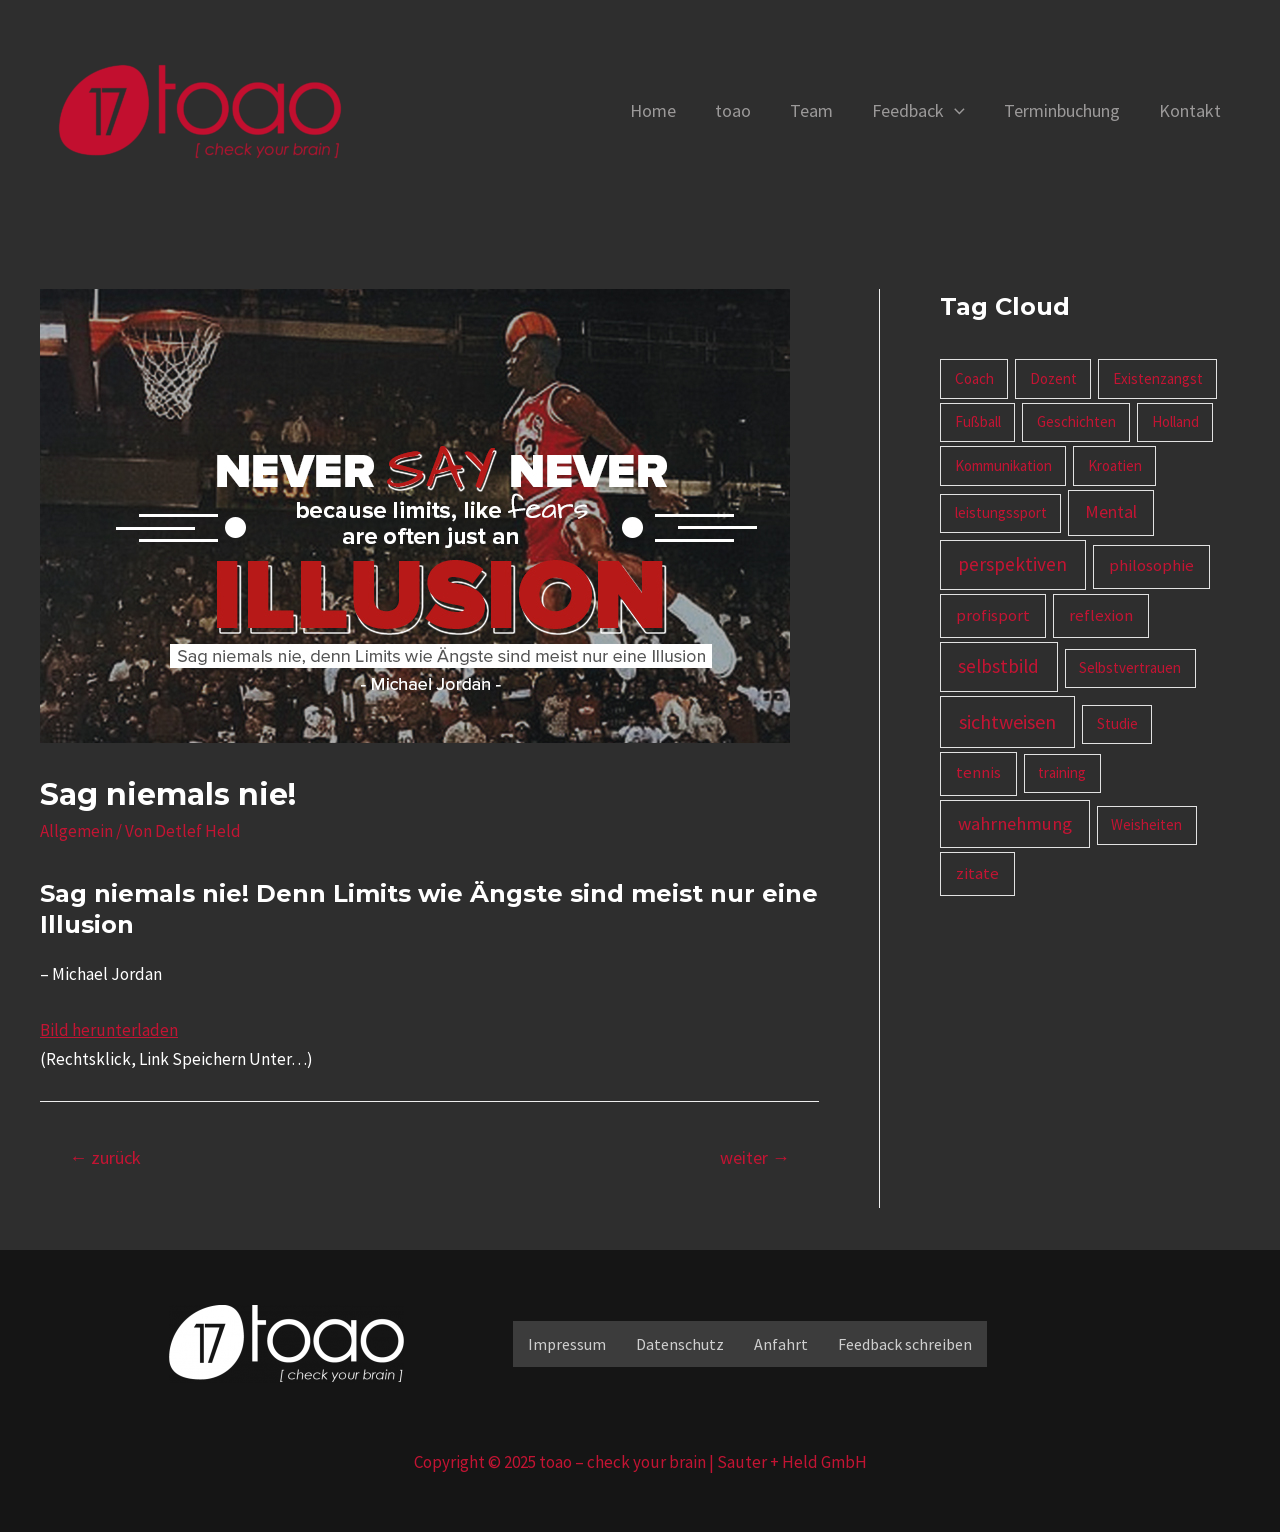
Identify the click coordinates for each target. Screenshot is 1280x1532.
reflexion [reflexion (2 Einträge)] (1101, 615)
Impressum (567, 1344)
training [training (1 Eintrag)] (1062, 772)
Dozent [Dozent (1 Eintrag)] (1053, 378)
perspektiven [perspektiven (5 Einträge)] (1012, 564)
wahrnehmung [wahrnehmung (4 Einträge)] (1015, 823)
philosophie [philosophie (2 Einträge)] (1151, 565)
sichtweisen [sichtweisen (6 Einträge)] (1007, 721)
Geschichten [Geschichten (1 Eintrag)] (1076, 421)
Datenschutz (680, 1344)
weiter (755, 1157)
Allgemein (76, 831)
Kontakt (1191, 110)
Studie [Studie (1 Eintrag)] (1117, 723)
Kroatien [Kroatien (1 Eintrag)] (1115, 465)
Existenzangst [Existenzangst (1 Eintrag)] (1158, 378)
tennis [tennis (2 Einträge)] (978, 772)
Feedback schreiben (905, 1344)
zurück (105, 1157)
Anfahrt (781, 1344)
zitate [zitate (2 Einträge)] (977, 873)
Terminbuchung (1066, 110)
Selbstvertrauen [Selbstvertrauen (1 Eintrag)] (1130, 667)
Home (669, 110)
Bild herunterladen (109, 1030)
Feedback (925, 111)
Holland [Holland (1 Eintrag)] (1175, 421)
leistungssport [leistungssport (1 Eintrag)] (1001, 512)
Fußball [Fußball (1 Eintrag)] (978, 421)
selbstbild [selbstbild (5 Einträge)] (998, 666)
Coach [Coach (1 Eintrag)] (974, 378)
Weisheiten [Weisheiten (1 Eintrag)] (1146, 824)
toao (746, 110)
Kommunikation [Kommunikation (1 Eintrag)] (1003, 465)
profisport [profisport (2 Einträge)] (993, 615)
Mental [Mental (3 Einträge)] (1111, 512)
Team (821, 110)
